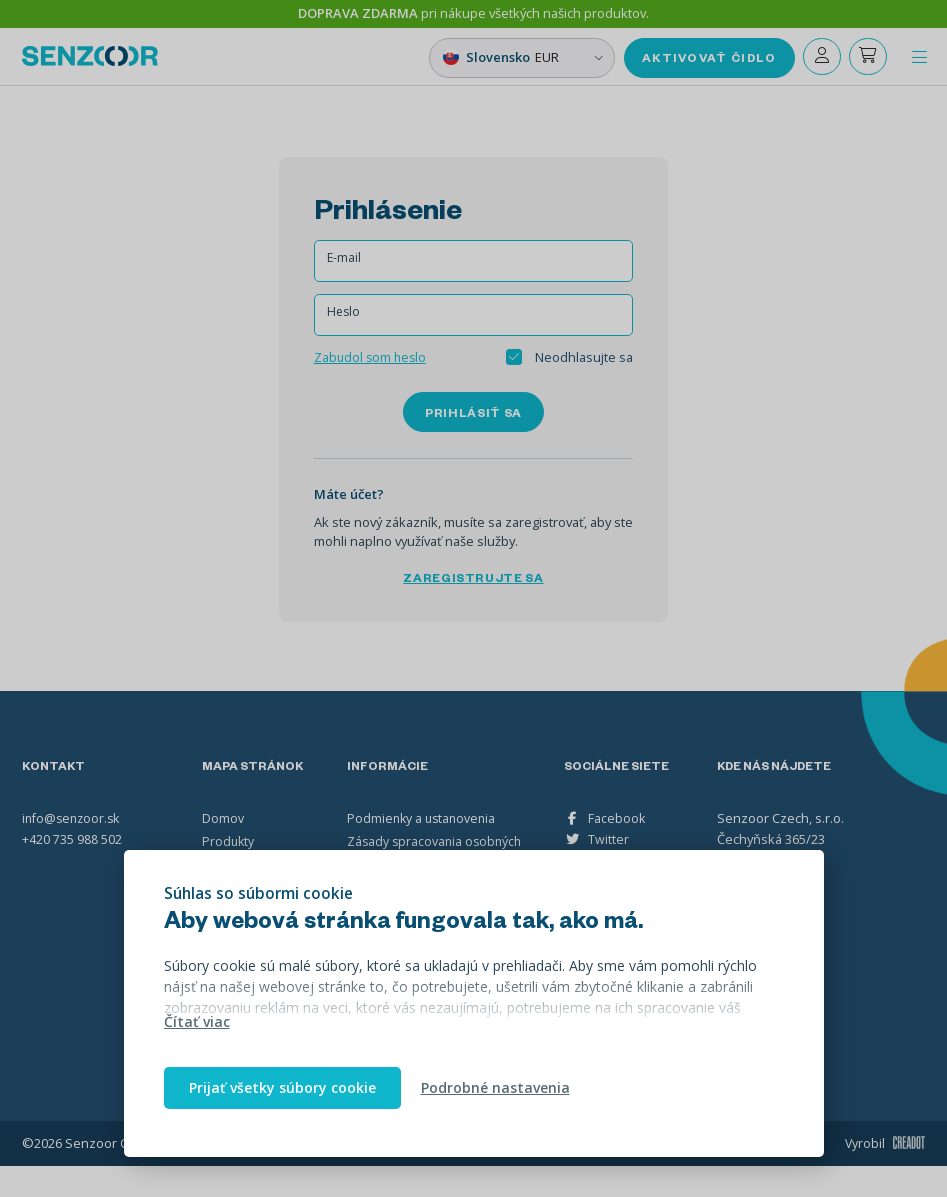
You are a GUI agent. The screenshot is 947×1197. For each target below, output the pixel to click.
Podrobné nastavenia (495, 1087)
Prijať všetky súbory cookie (282, 1087)
